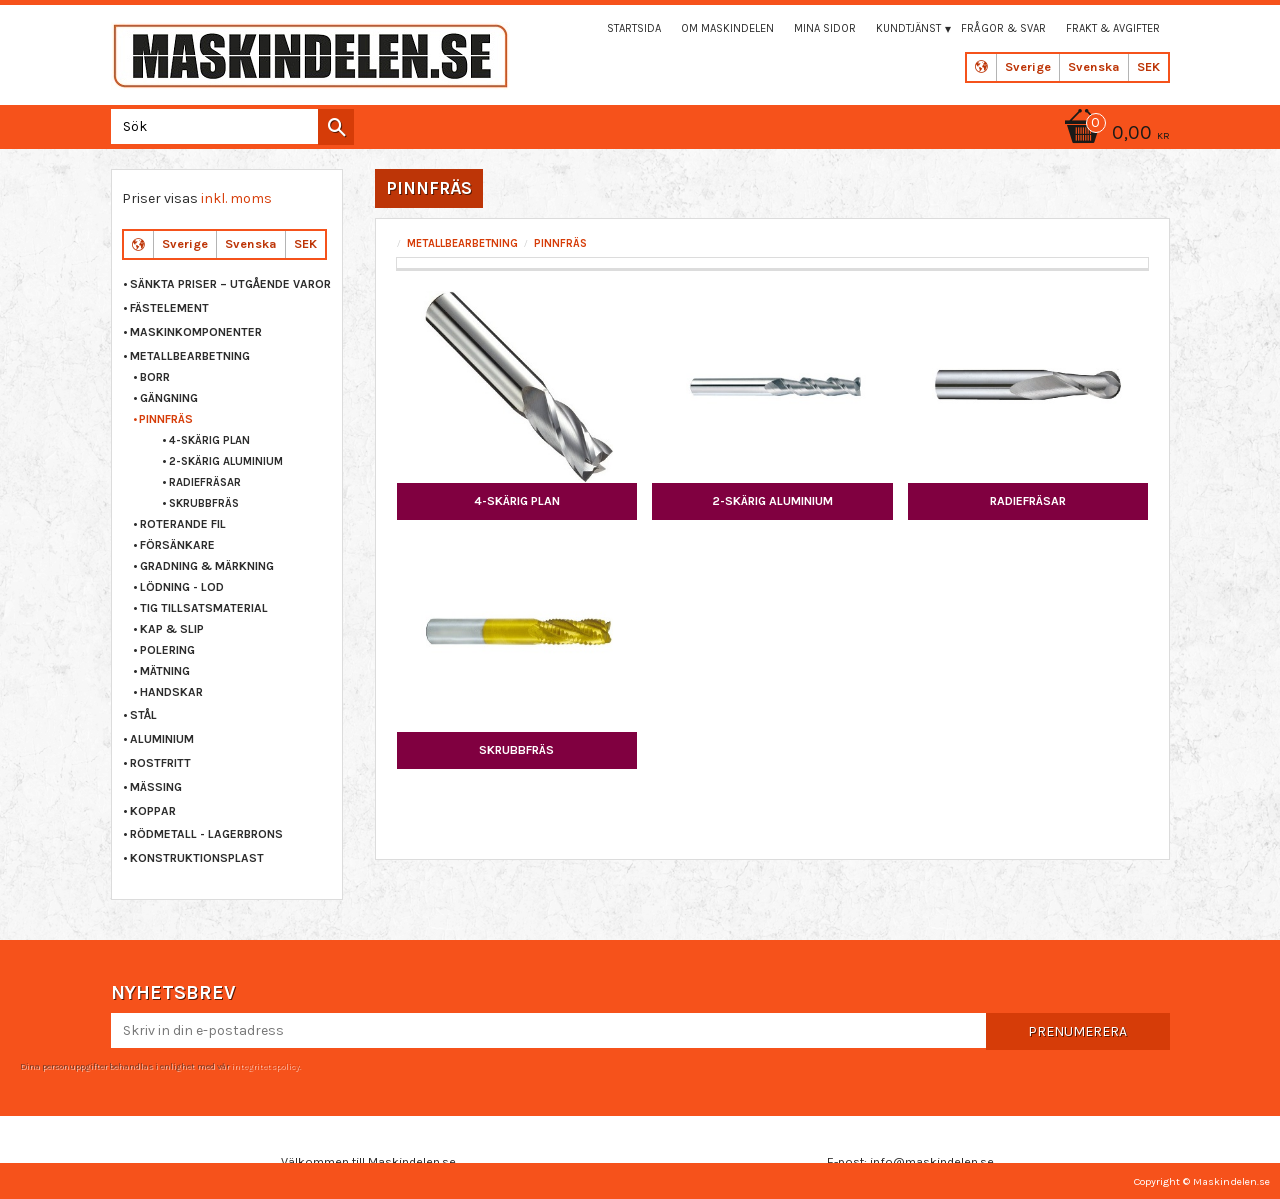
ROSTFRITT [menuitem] (160, 763)
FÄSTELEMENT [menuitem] (169, 308)
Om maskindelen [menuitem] (727, 28)
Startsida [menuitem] (634, 28)
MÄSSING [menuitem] (156, 787)
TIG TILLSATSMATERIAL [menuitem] (204, 608)
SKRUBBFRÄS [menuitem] (204, 503)
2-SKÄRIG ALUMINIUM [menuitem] (226, 461)
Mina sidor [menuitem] (825, 28)
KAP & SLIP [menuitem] (172, 629)
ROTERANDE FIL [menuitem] (183, 524)
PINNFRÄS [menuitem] (166, 419)
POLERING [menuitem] (167, 650)
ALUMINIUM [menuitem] (162, 739)
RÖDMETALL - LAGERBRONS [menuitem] (206, 834)
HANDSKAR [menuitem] (171, 692)
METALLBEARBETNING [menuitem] (190, 356)
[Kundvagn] (1114, 134)
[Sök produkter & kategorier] (228, 126)
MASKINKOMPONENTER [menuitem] (196, 332)
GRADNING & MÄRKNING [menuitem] (207, 566)
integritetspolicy (265, 1066)
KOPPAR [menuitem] (153, 811)
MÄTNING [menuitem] (165, 671)
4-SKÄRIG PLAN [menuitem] (209, 440)
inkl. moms (236, 198)
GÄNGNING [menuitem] (169, 398)
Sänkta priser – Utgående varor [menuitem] (230, 284)
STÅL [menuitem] (143, 715)
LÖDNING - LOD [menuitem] (182, 587)
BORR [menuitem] (155, 377)
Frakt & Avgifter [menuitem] (1113, 28)
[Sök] (336, 127)
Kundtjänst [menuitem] (908, 28)
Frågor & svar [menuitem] (1003, 28)
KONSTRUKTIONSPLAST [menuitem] (197, 858)
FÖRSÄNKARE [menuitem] (177, 545)
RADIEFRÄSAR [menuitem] (205, 482)
